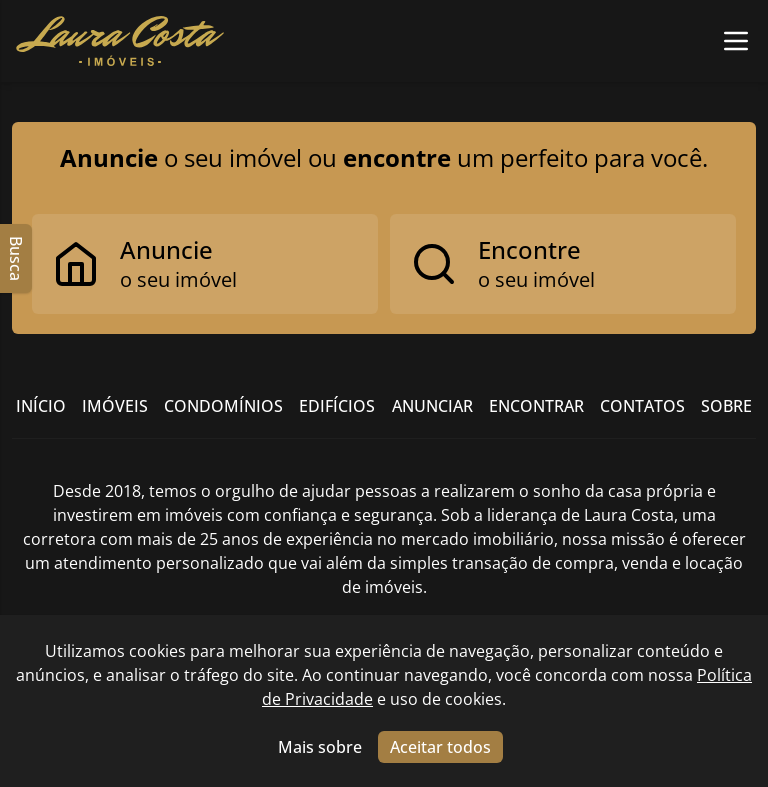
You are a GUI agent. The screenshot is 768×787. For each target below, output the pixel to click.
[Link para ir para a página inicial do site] (120, 41)
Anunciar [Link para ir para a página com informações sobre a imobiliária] (432, 406)
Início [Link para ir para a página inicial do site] (41, 406)
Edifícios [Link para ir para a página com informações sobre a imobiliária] (337, 406)
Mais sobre (320, 747)
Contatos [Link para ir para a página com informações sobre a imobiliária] (642, 406)
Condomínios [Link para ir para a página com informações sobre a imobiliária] (223, 406)
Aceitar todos (440, 747)
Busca (16, 258)
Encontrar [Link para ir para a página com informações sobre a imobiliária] (536, 406)
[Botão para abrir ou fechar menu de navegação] (736, 41)
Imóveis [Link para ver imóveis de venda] (115, 406)
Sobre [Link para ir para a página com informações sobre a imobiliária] (726, 406)
